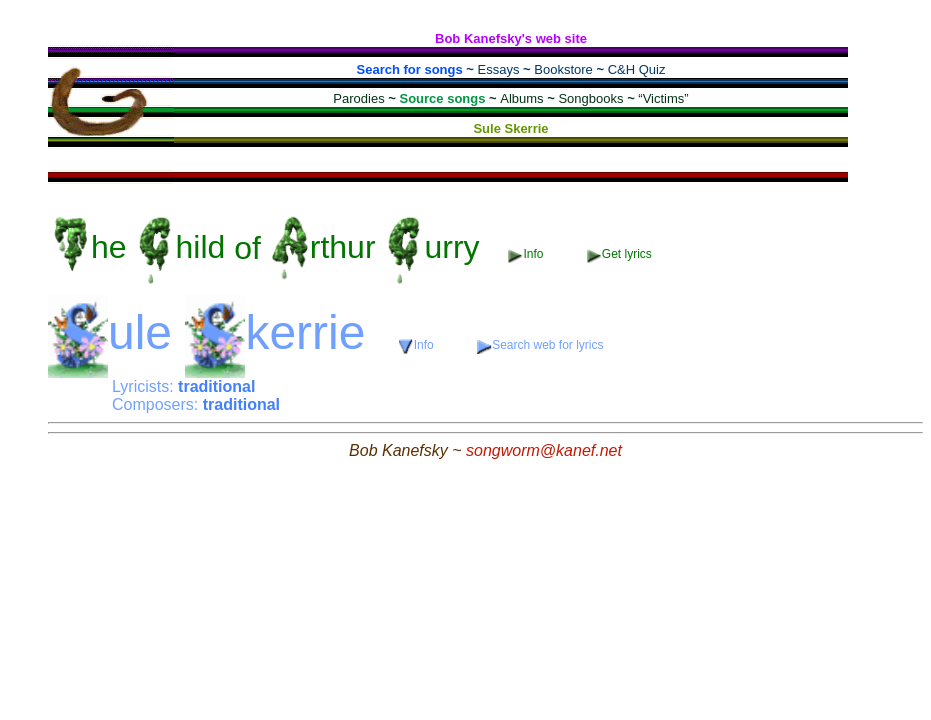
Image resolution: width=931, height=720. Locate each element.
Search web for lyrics (540, 345)
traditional (216, 386)
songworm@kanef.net (544, 450)
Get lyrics (619, 254)
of (269, 247)
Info (527, 254)
